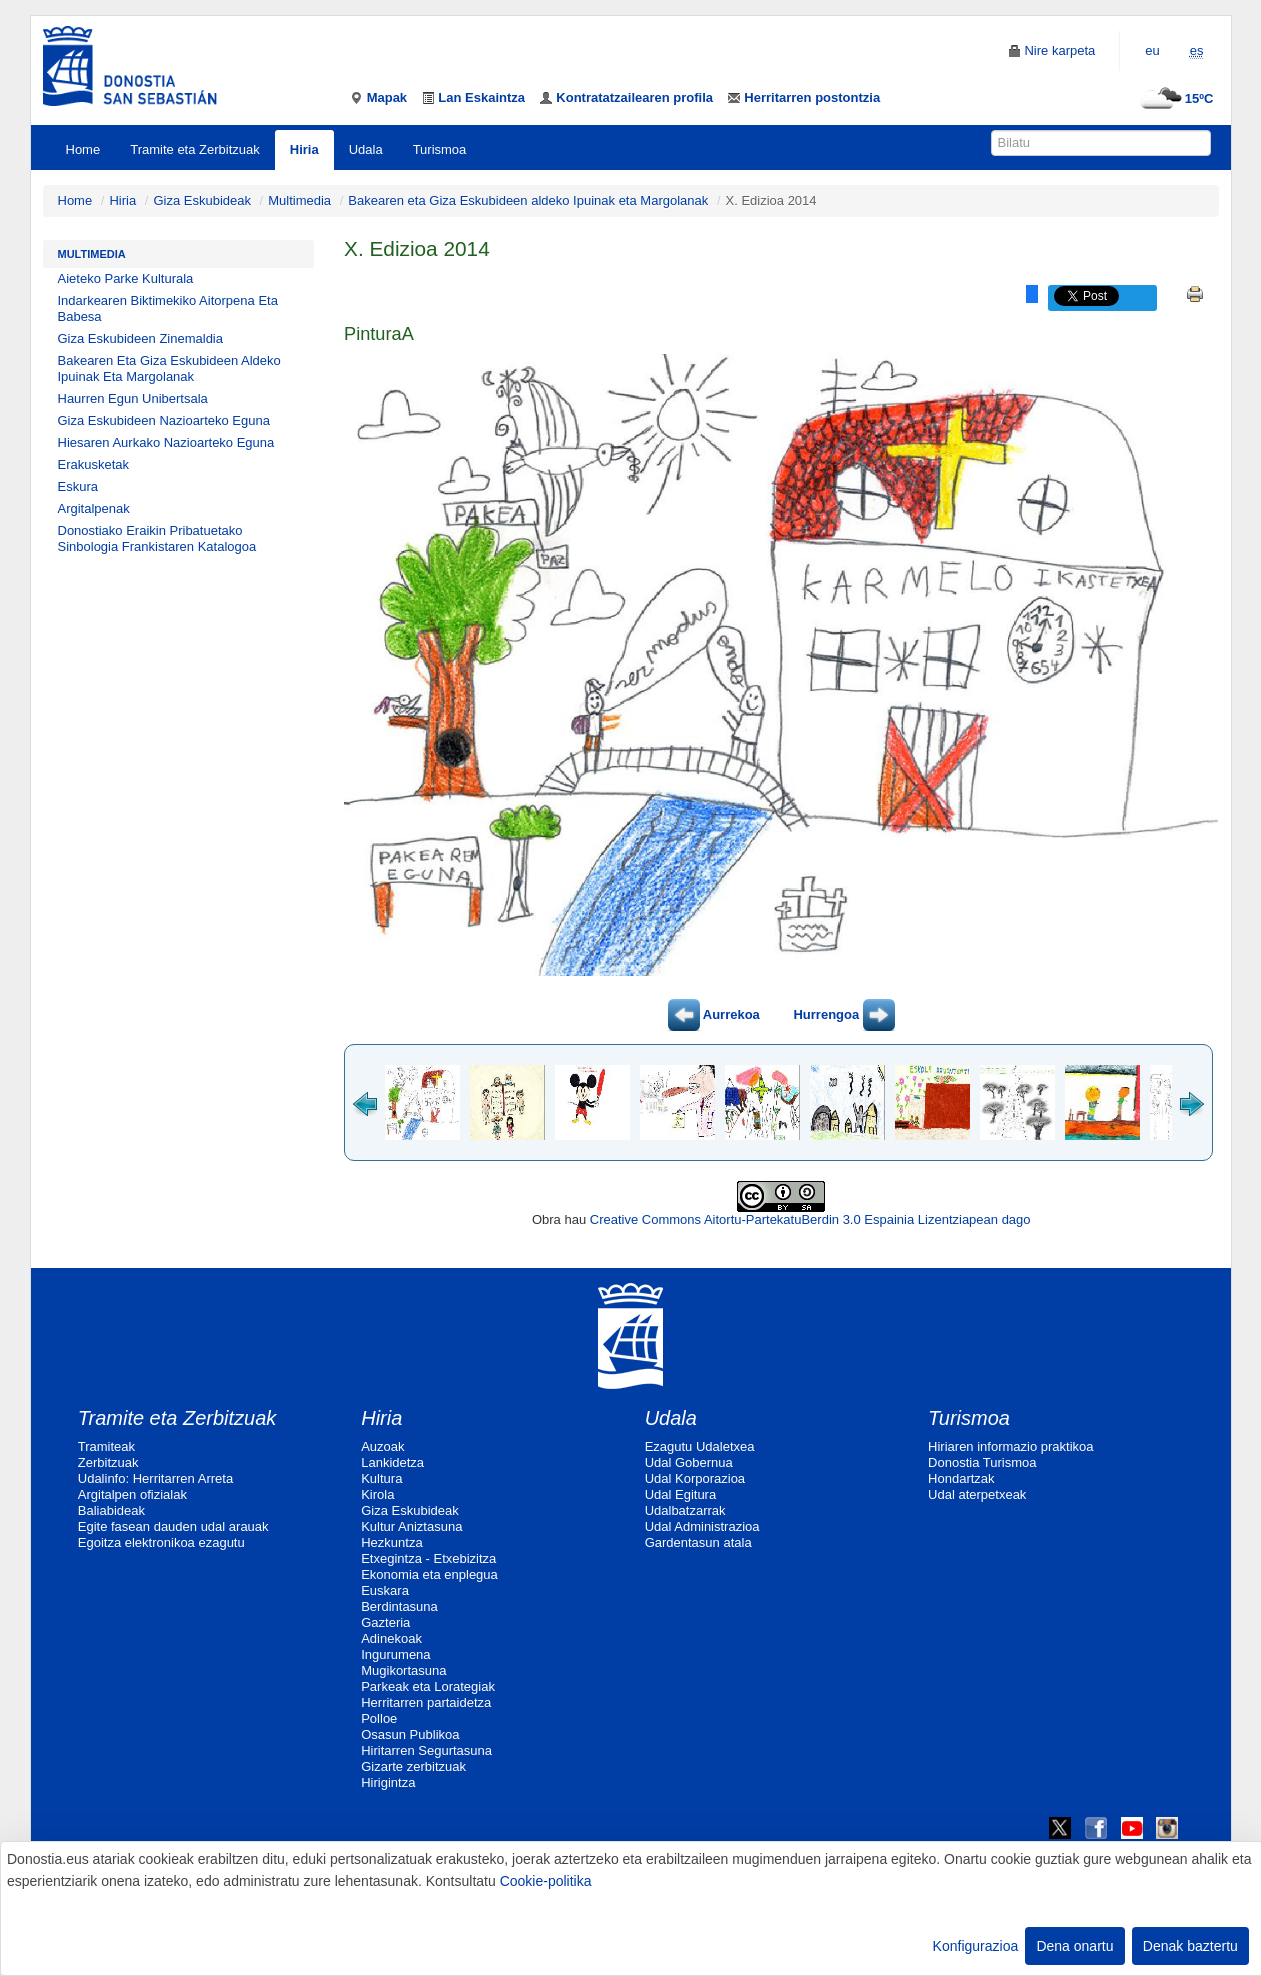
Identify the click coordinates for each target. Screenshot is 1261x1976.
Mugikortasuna (403, 1670)
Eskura (78, 486)
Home (83, 149)
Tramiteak (106, 1446)
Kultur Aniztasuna (411, 1526)
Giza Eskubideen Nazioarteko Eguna (164, 420)
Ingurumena (395, 1654)
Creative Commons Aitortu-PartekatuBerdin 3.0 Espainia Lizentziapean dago (810, 1219)
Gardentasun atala (698, 1542)
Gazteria (385, 1622)
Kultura (381, 1478)
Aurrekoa (714, 1014)
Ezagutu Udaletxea (700, 1446)
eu (1152, 50)
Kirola (377, 1494)
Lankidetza (392, 1462)
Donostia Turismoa (982, 1462)
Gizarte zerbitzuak (413, 1766)
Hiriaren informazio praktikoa (1010, 1446)
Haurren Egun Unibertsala (133, 398)
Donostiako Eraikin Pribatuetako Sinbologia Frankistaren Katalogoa (157, 538)
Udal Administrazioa (702, 1526)
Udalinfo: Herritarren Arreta (155, 1478)
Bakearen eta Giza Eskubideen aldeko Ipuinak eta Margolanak (528, 200)
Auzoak (382, 1446)
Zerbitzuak (108, 1462)
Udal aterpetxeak (977, 1494)
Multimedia (299, 200)
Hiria (304, 149)
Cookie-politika (546, 1881)
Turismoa (440, 149)
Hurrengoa (843, 1014)
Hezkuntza (391, 1542)
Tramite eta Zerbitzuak (195, 149)
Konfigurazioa (976, 1946)
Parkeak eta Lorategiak (428, 1686)
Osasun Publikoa (410, 1734)
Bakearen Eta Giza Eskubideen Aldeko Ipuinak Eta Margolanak (169, 368)
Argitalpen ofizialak (132, 1494)
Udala (366, 149)
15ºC (1174, 98)
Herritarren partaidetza (426, 1702)
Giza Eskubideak (202, 200)
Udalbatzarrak (685, 1510)
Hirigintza (388, 1782)
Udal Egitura (681, 1494)
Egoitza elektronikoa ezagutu (161, 1542)
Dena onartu (1074, 1946)
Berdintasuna (399, 1606)
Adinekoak (391, 1638)
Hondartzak (961, 1478)
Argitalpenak (94, 508)
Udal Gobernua (689, 1462)
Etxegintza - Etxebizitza (428, 1558)
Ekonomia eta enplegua (429, 1574)
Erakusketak (94, 464)
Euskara (385, 1590)
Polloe (379, 1718)
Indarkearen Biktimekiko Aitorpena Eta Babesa (168, 308)
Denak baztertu (1190, 1946)
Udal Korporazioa (695, 1478)
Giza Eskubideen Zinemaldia (140, 338)
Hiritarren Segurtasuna (426, 1750)
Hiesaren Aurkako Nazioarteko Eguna (166, 442)
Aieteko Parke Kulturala (126, 278)
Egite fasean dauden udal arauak (173, 1526)
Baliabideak (111, 1510)
